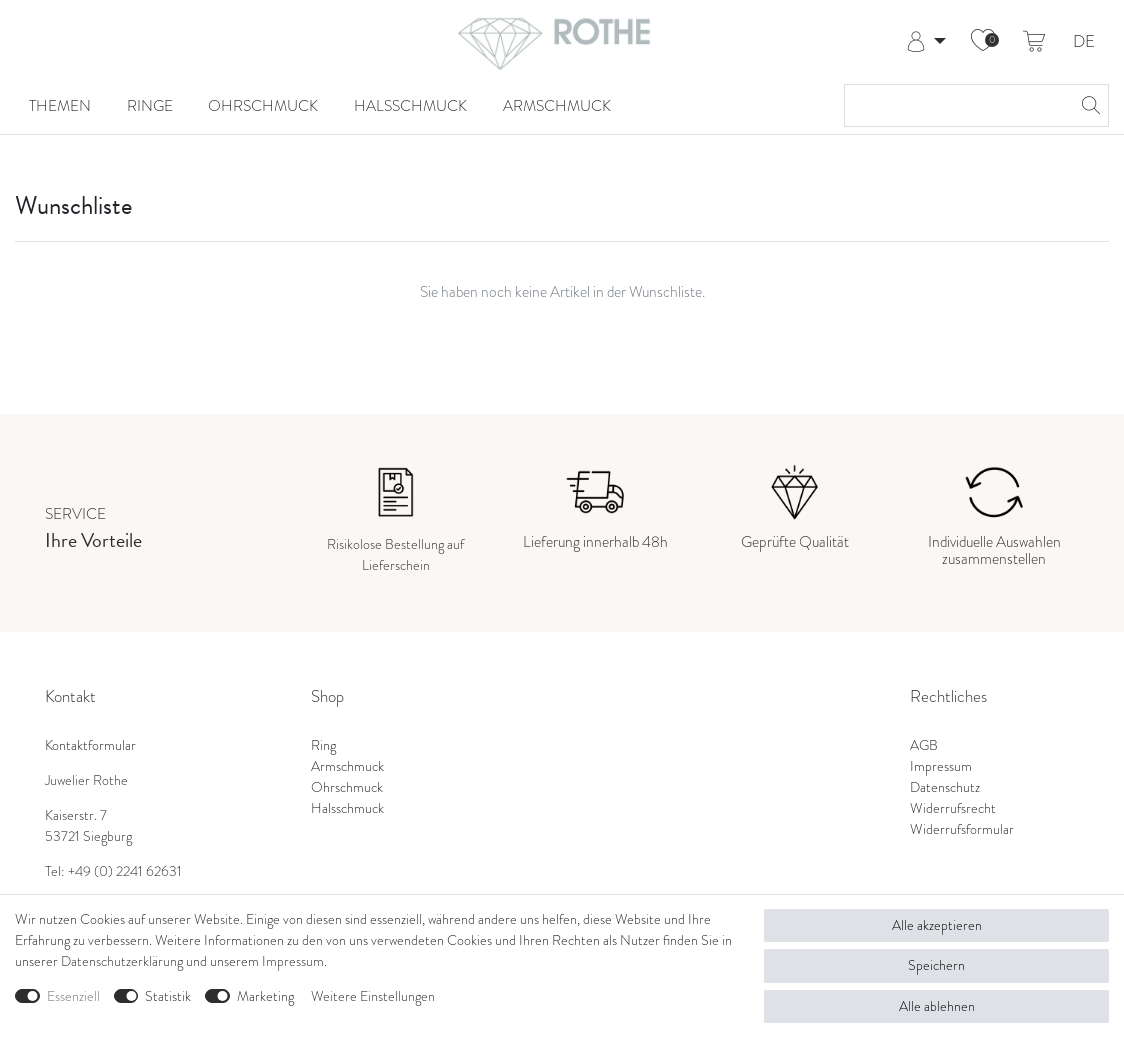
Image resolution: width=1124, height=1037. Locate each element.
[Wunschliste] (983, 42)
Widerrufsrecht (953, 808)
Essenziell (73, 996)
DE (1084, 42)
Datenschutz (945, 787)
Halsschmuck (410, 106)
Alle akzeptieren (937, 925)
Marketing (265, 996)
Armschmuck (557, 106)
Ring (323, 745)
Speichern (936, 965)
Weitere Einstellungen (373, 996)
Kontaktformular (90, 745)
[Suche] (1088, 105)
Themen (60, 106)
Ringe (150, 106)
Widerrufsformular (962, 829)
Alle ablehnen (937, 1006)
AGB (924, 745)
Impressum (941, 766)
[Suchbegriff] (956, 105)
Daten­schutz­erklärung (122, 961)
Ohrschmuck (263, 106)
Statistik (168, 996)
